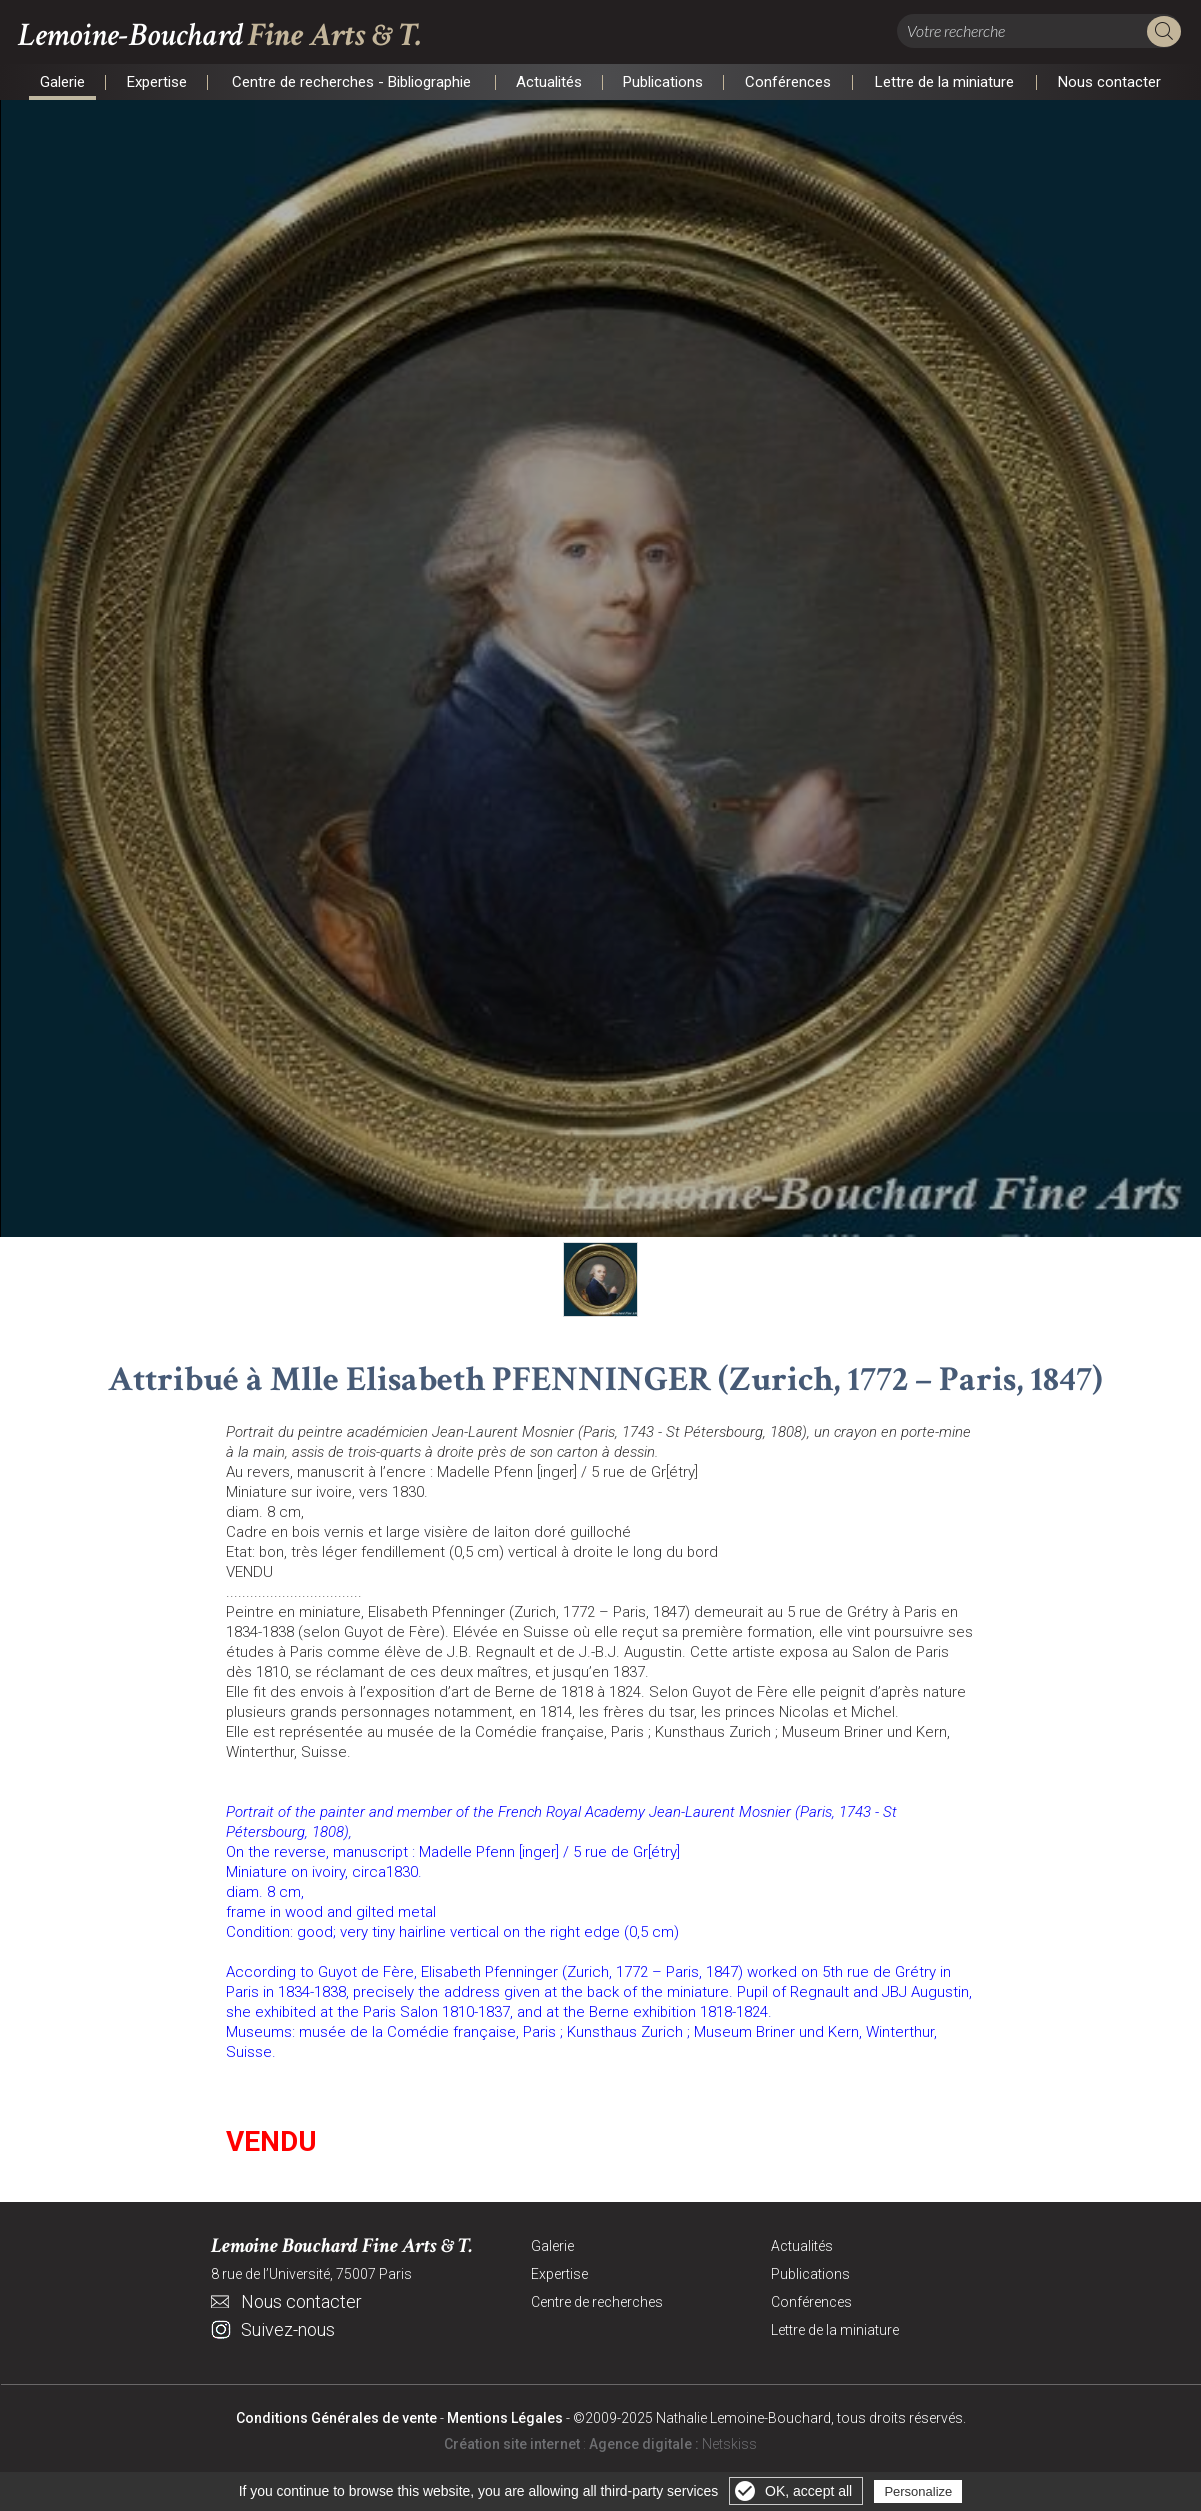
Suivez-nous (288, 2333)
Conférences (788, 82)
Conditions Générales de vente (336, 2422)
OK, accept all (808, 2491)
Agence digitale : (645, 2448)
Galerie (62, 82)
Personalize (918, 2491)
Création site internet (512, 2448)
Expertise (157, 82)
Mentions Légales (505, 2422)
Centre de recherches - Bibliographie (352, 82)
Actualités (549, 82)
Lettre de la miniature (945, 82)
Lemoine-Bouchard (236, 35)
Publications (663, 82)
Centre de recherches (597, 2306)
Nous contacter (1110, 82)
